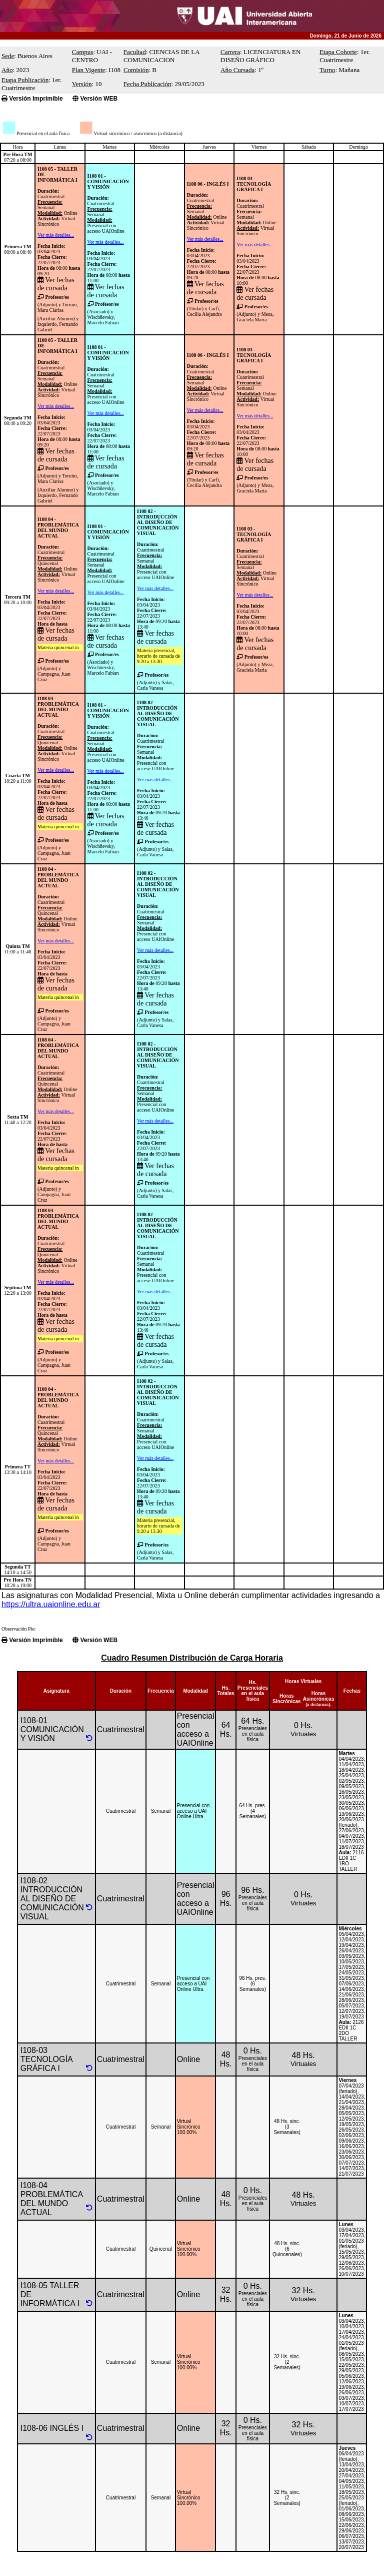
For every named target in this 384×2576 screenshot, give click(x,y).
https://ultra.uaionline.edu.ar (51, 1604)
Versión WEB (95, 98)
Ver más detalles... (56, 235)
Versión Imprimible (32, 98)
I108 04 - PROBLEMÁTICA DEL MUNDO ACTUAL (58, 528)
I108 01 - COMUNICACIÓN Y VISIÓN (108, 181)
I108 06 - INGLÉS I (208, 184)
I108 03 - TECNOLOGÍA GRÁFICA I (253, 184)
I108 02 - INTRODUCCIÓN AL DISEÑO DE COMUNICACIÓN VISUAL (157, 522)
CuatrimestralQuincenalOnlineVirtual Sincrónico (58, 563)
